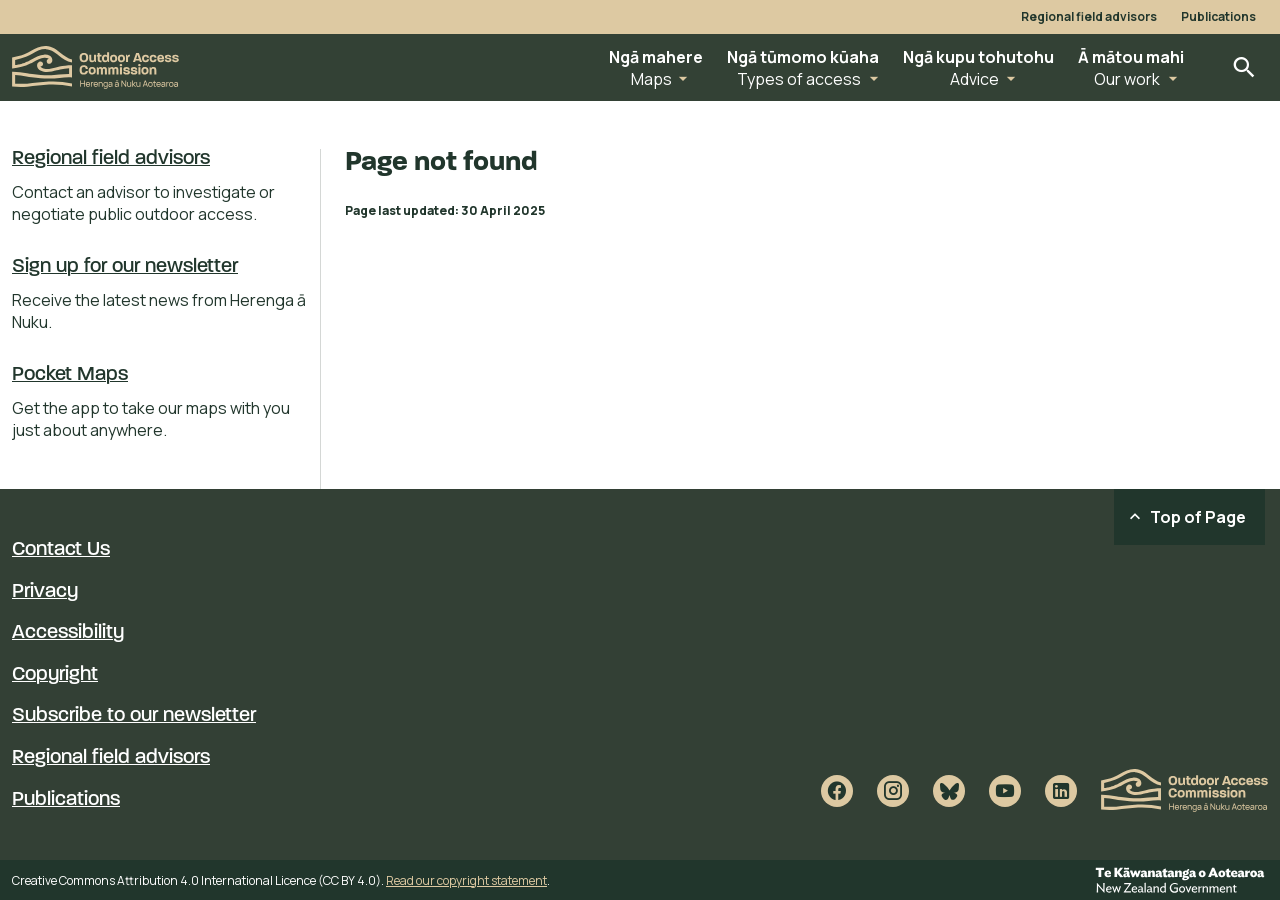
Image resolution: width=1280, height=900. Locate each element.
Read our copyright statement (466, 880)
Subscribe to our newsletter (134, 716)
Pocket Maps (70, 375)
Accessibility (68, 633)
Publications (1218, 17)
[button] (656, 67)
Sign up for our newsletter (125, 267)
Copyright (55, 675)
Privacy (45, 592)
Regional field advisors (1089, 17)
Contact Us (61, 550)
